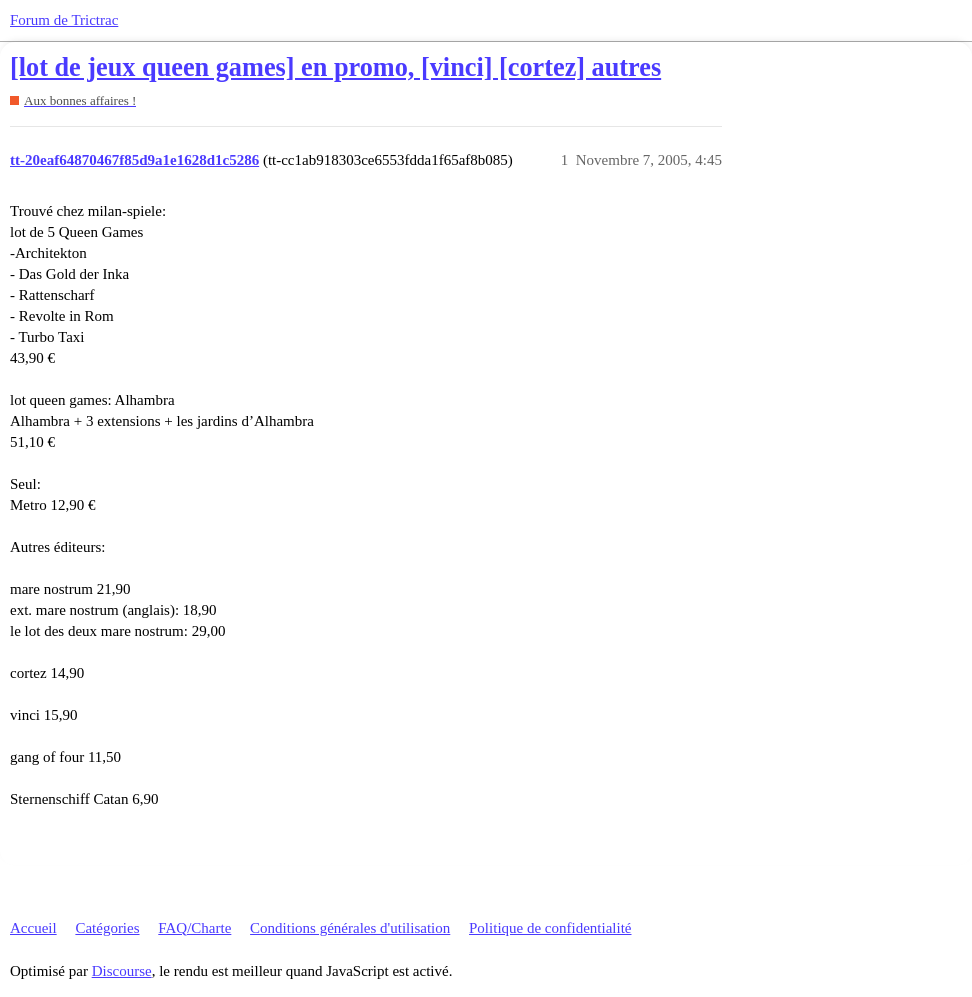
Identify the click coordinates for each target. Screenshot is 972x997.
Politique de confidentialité (550, 928)
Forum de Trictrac (64, 20)
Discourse (122, 971)
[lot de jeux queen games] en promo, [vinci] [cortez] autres (335, 67)
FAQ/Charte (194, 928)
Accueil (33, 928)
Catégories (107, 928)
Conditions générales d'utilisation (350, 928)
